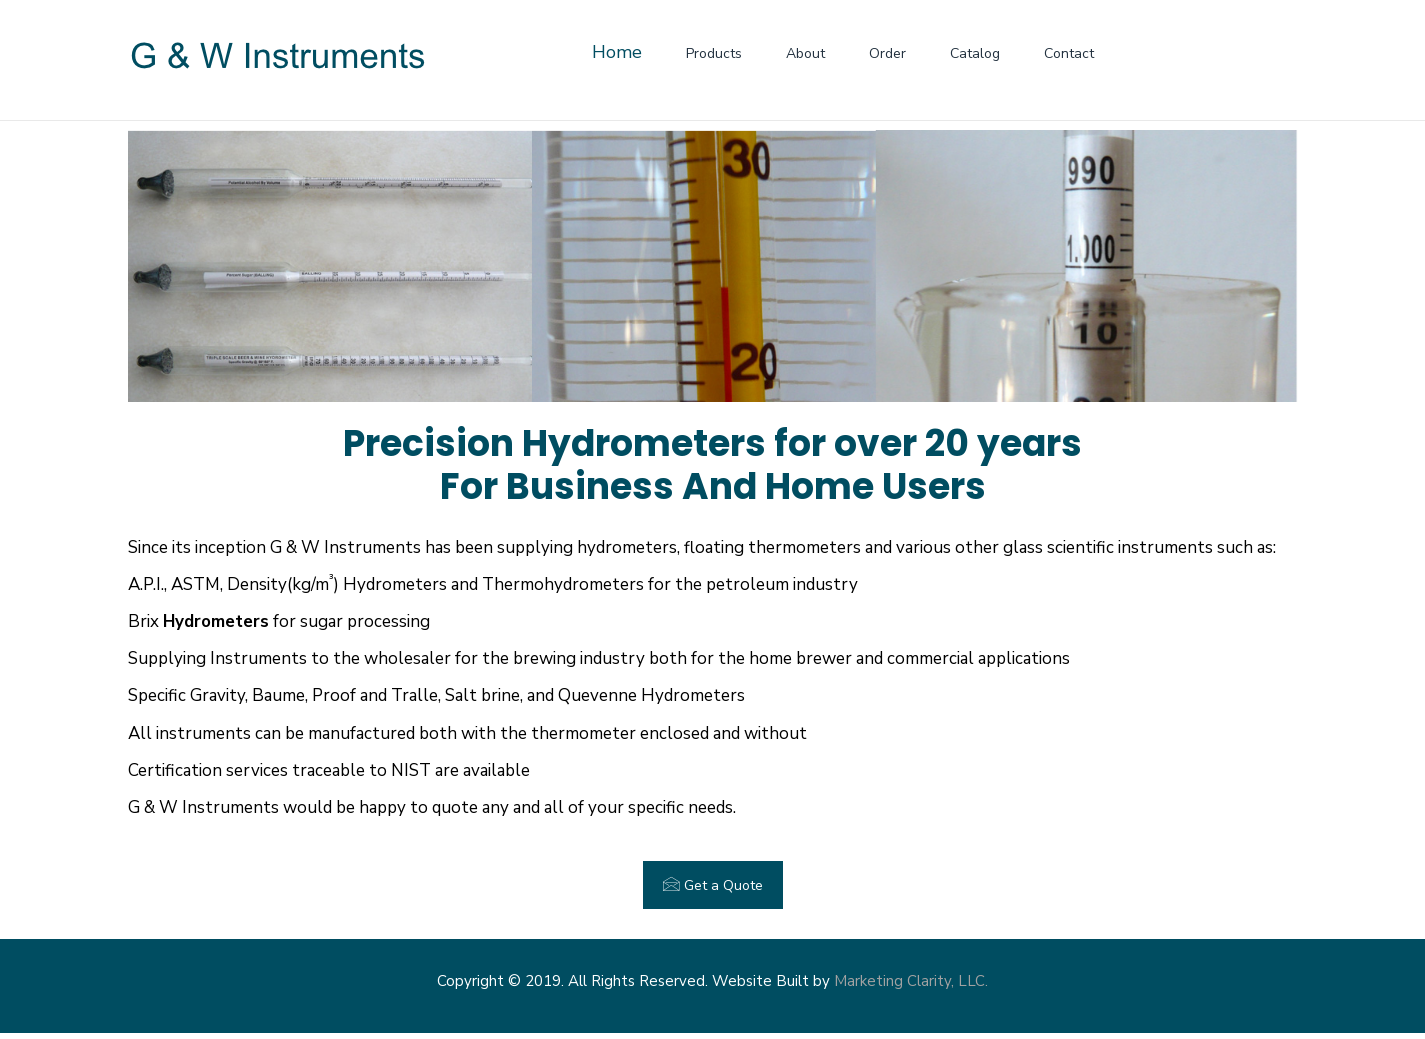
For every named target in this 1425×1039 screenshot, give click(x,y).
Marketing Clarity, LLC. (911, 981)
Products (714, 53)
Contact (1069, 53)
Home (617, 52)
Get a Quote (713, 884)
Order (887, 53)
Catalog (975, 53)
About (805, 53)
